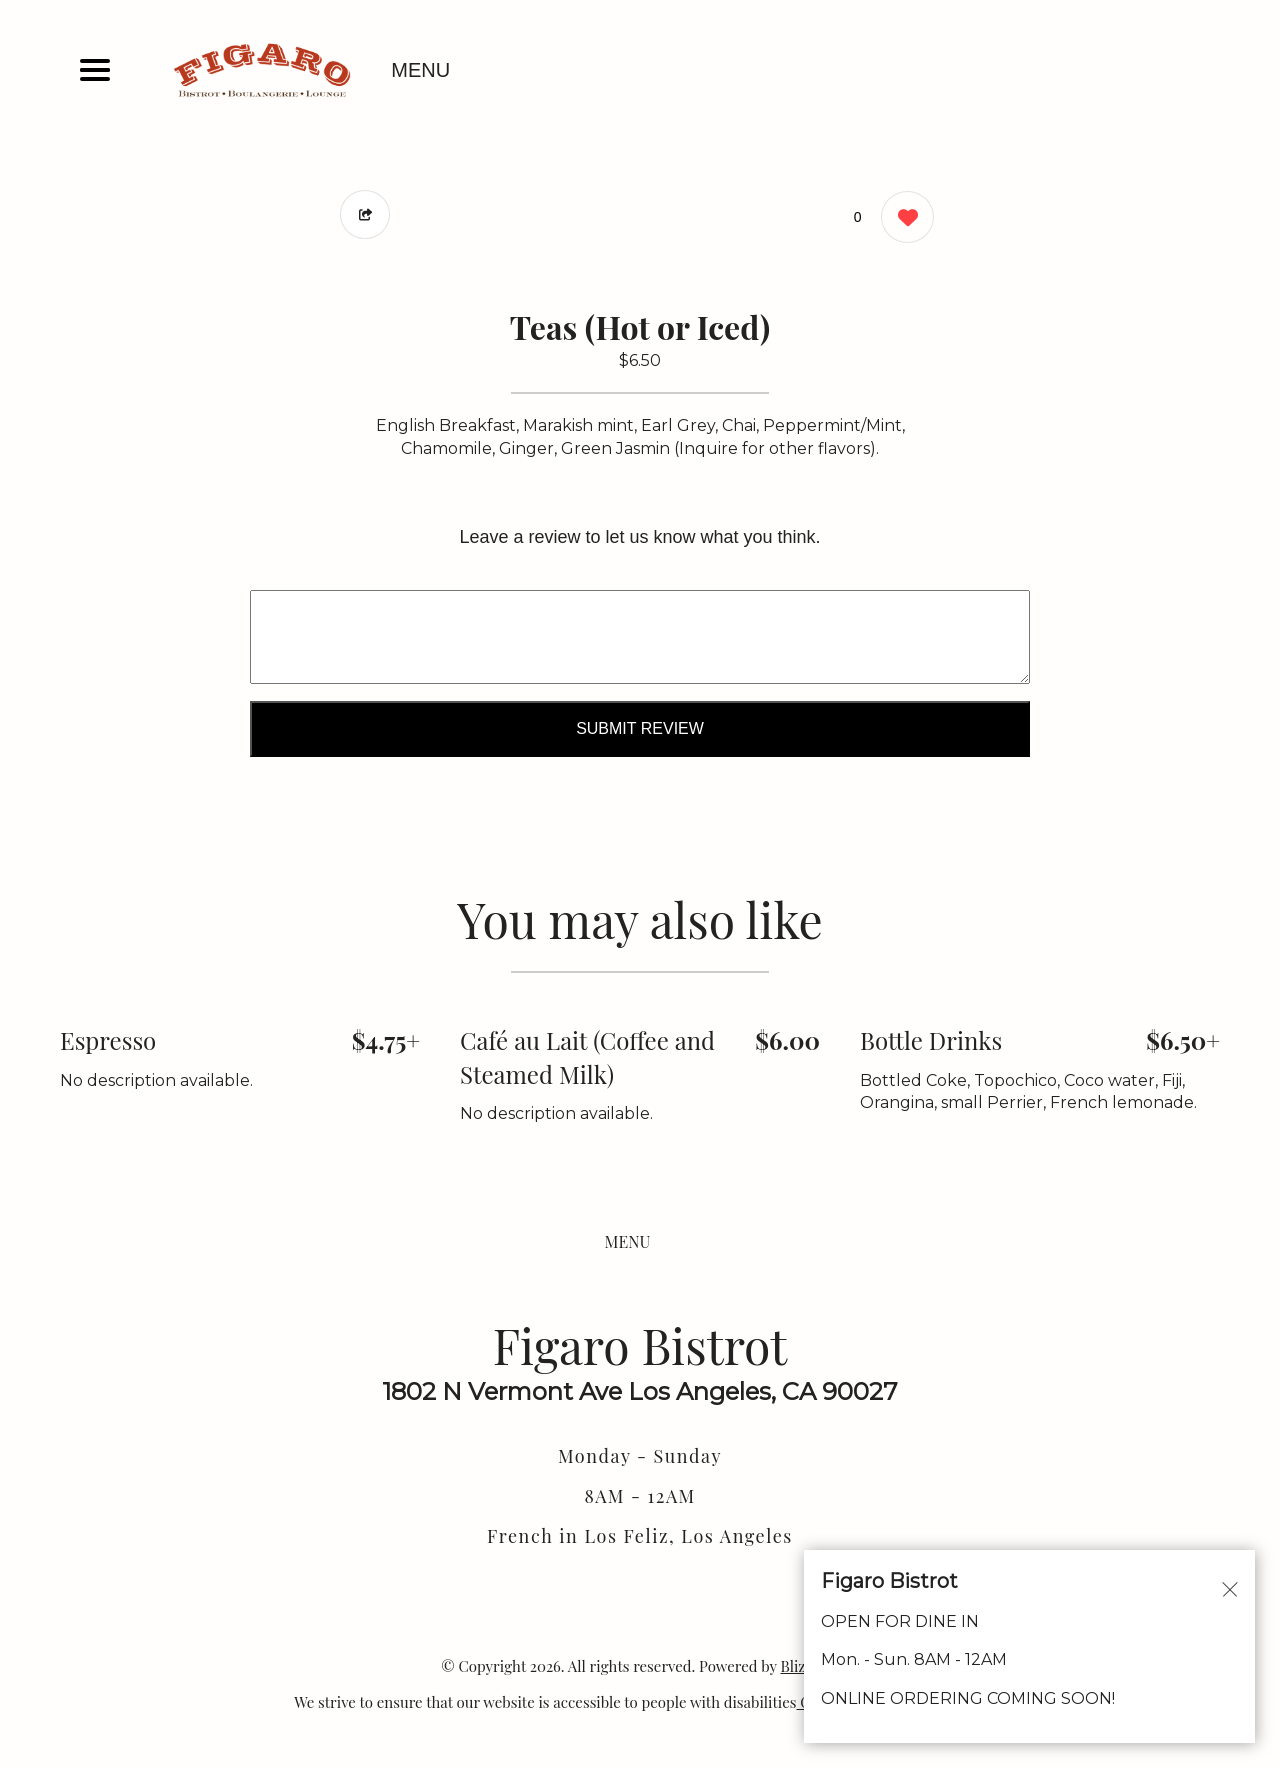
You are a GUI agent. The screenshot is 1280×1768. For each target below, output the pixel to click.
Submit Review (640, 728)
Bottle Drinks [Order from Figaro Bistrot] (931, 1040)
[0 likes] (902, 219)
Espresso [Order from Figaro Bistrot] (108, 1040)
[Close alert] (1230, 1588)
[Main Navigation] (95, 70)
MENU (420, 70)
